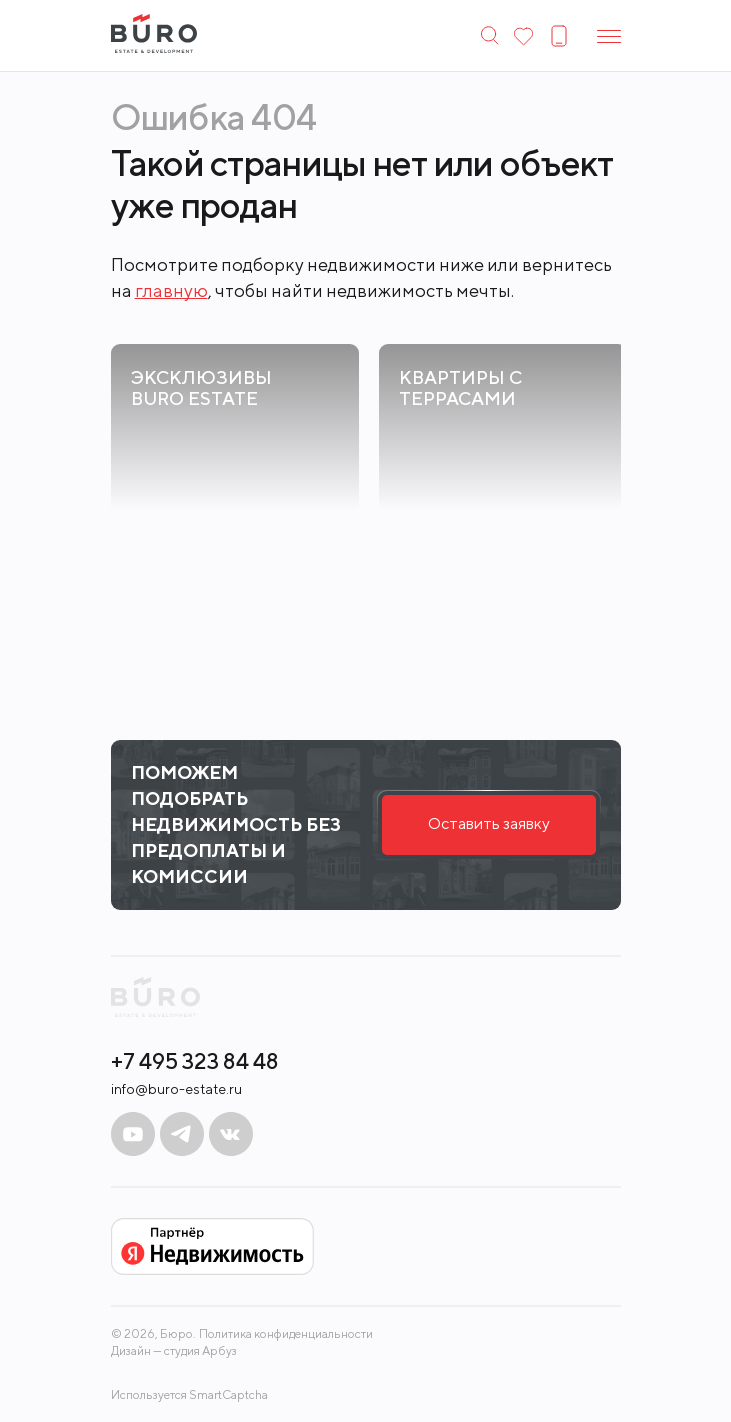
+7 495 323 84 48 (195, 1061)
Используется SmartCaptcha (189, 1394)
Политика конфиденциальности (286, 1334)
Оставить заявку (489, 823)
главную (171, 290)
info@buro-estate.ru (176, 1089)
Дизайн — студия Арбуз (174, 1350)
